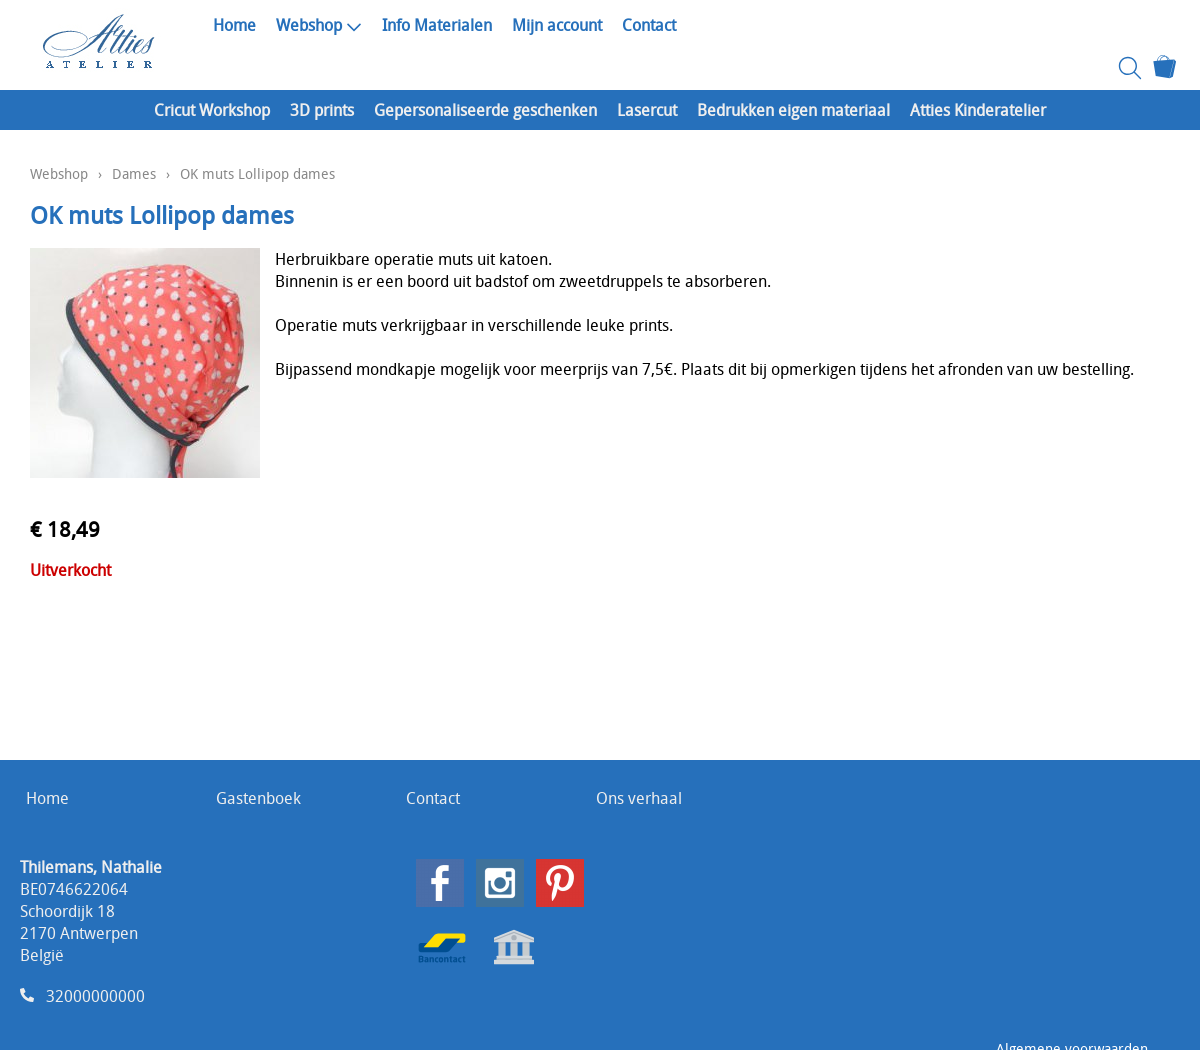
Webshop (319, 25)
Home (234, 25)
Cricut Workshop (212, 110)
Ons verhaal (639, 798)
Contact (649, 25)
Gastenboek (258, 798)
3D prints (322, 110)
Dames (134, 173)
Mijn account (557, 25)
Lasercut (647, 110)
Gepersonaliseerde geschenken (485, 110)
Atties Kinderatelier (978, 110)
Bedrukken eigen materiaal (793, 110)
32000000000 (95, 996)
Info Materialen (437, 25)
